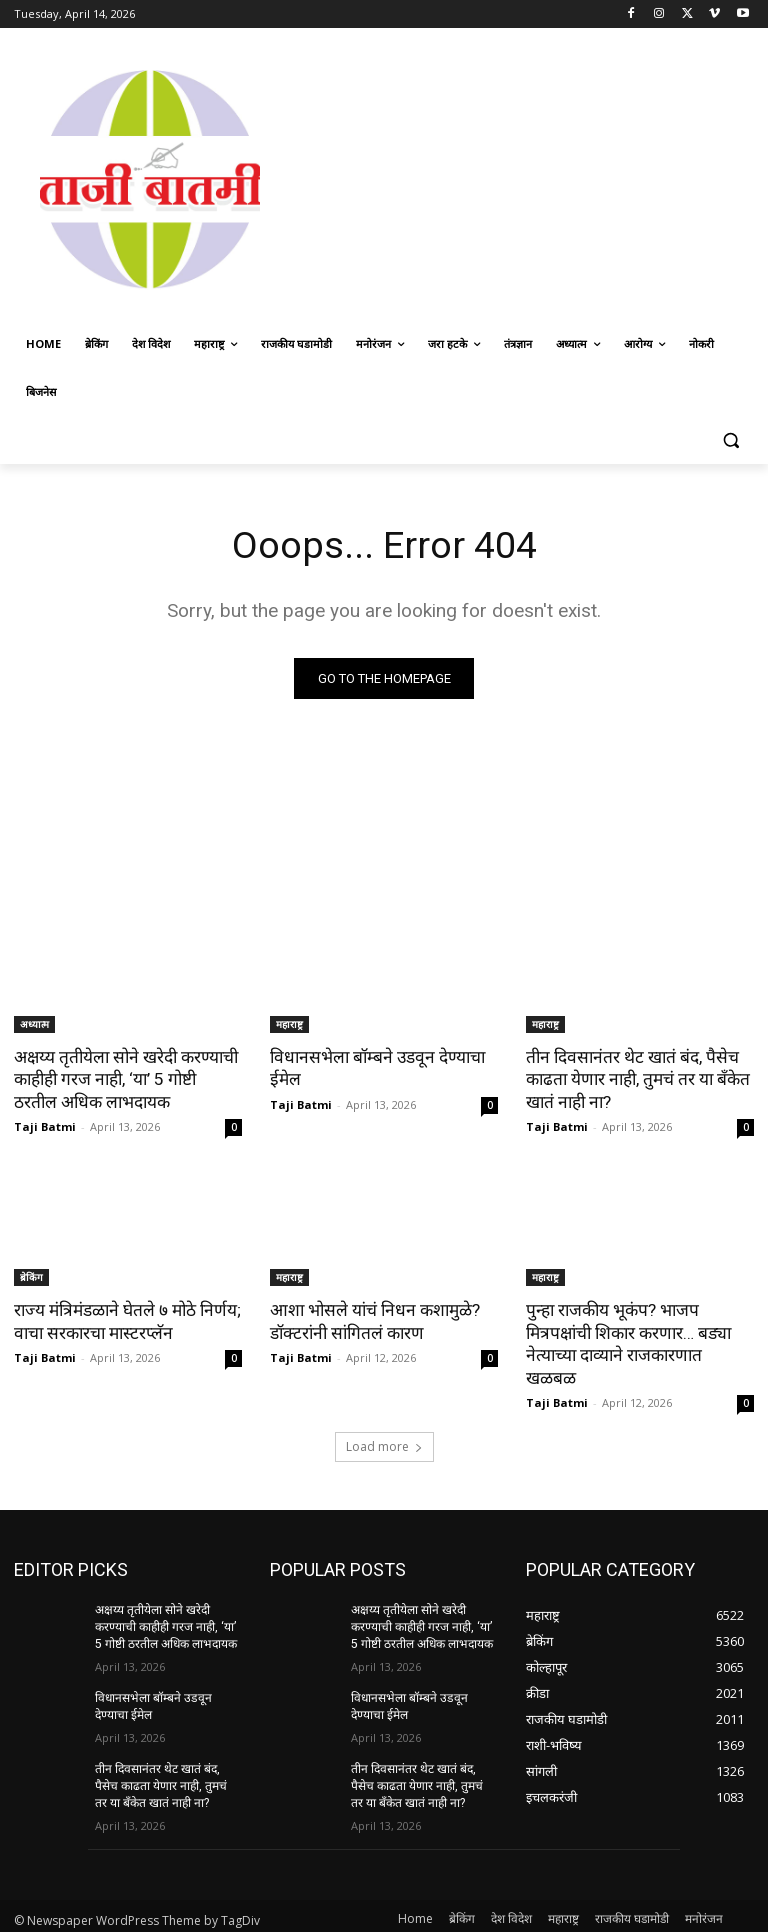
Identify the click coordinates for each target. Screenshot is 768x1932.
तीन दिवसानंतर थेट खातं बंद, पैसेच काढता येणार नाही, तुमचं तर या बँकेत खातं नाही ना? (637, 1079)
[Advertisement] (527, 177)
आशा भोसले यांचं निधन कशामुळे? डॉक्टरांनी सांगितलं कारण (372, 1320)
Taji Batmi (45, 1125)
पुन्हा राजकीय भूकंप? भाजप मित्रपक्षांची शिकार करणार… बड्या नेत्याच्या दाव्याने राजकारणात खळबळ (639, 1331)
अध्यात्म (34, 1024)
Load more (384, 1422)
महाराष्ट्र (289, 1024)
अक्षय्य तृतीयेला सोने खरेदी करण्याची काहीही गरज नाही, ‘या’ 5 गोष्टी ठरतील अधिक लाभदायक (128, 1079)
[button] (730, 440)
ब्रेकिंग (31, 1276)
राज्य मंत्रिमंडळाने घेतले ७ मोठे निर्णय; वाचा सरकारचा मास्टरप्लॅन (125, 1320)
